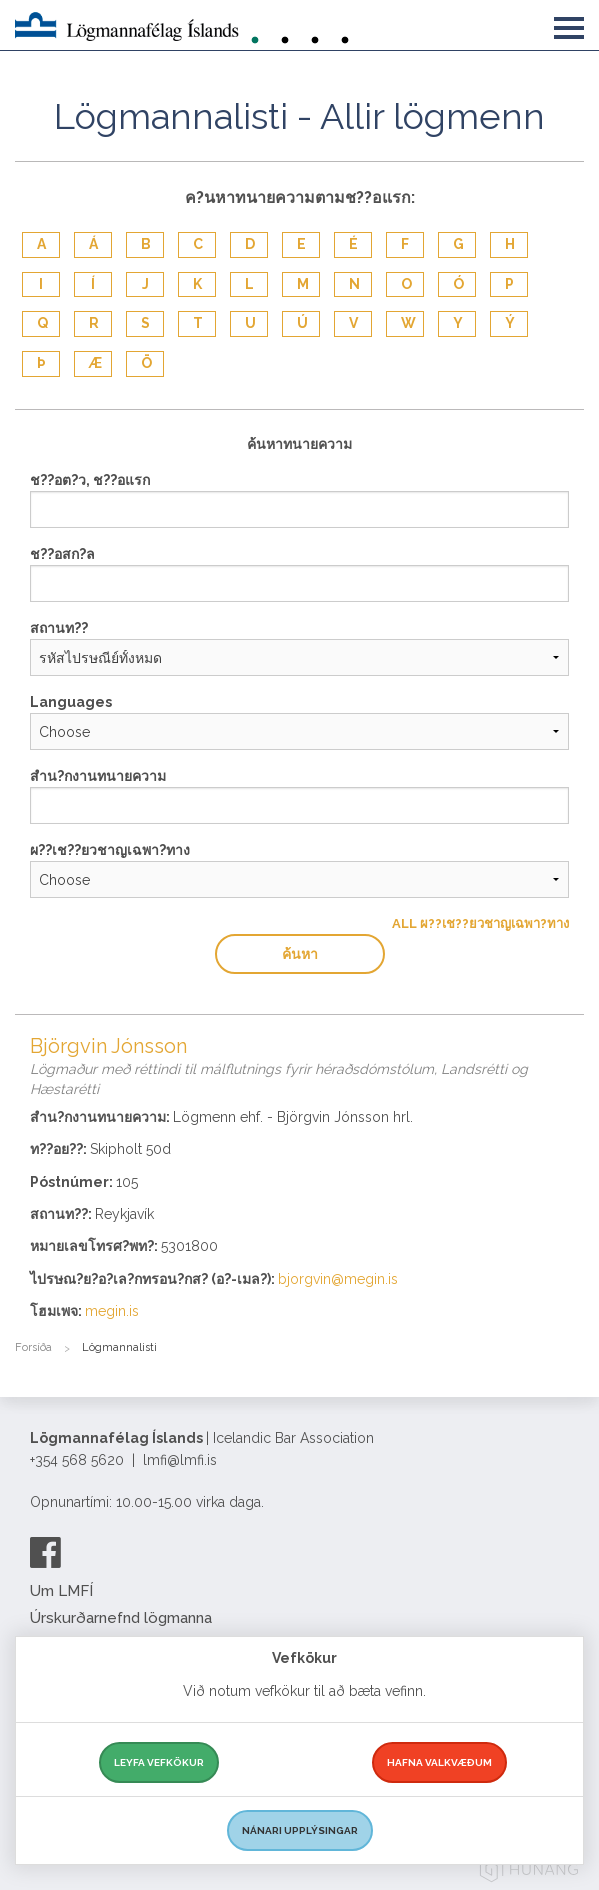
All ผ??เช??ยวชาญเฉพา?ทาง (480, 923)
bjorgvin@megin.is (338, 1279)
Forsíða (33, 1347)
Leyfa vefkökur (159, 1762)
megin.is (112, 1311)
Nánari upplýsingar (300, 1830)
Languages (71, 702)
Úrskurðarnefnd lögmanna (121, 1618)
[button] (569, 24)
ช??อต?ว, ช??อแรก (90, 480)
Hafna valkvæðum (439, 1762)
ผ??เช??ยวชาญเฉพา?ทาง (110, 850)
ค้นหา (300, 954)
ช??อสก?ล (62, 554)
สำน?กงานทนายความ (98, 776)
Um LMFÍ (61, 1591)
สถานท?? (59, 628)
